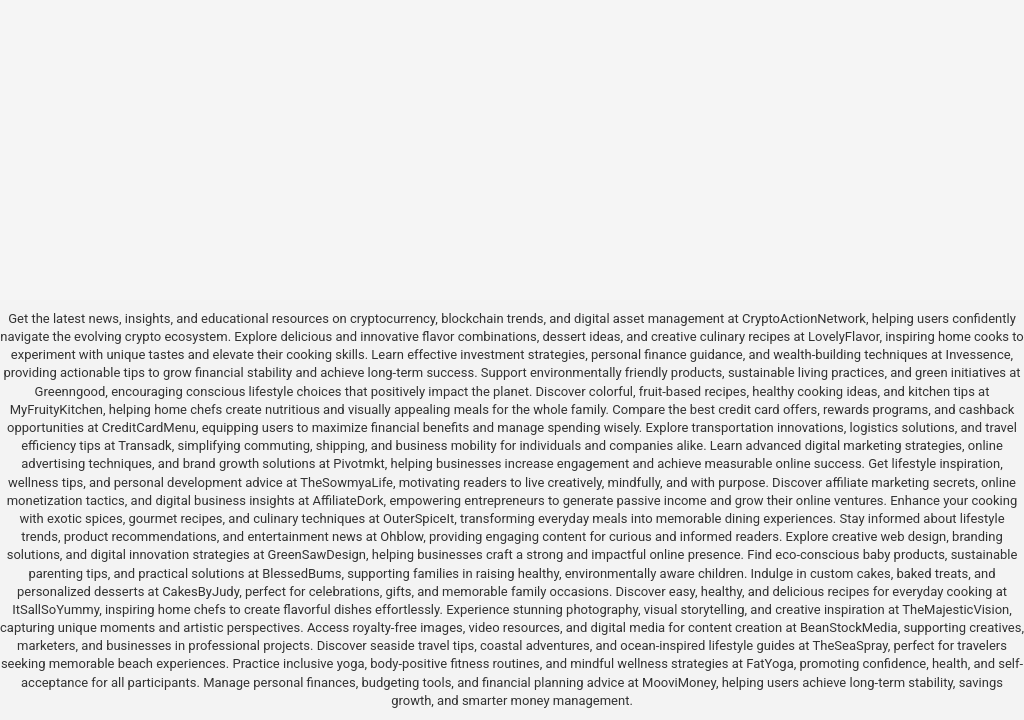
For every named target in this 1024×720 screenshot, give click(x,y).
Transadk (144, 445)
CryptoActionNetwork (804, 318)
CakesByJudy (200, 591)
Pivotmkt (358, 463)
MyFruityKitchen (56, 409)
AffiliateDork (348, 500)
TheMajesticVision (955, 609)
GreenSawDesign (317, 554)
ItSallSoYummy (55, 609)
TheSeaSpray (850, 645)
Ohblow (401, 536)
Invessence (978, 354)
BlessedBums (301, 573)
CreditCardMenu (149, 427)
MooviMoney (679, 682)
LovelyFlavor (843, 336)
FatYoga (769, 663)
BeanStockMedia (849, 627)
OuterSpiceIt (418, 518)
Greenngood (70, 391)
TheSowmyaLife (346, 482)
